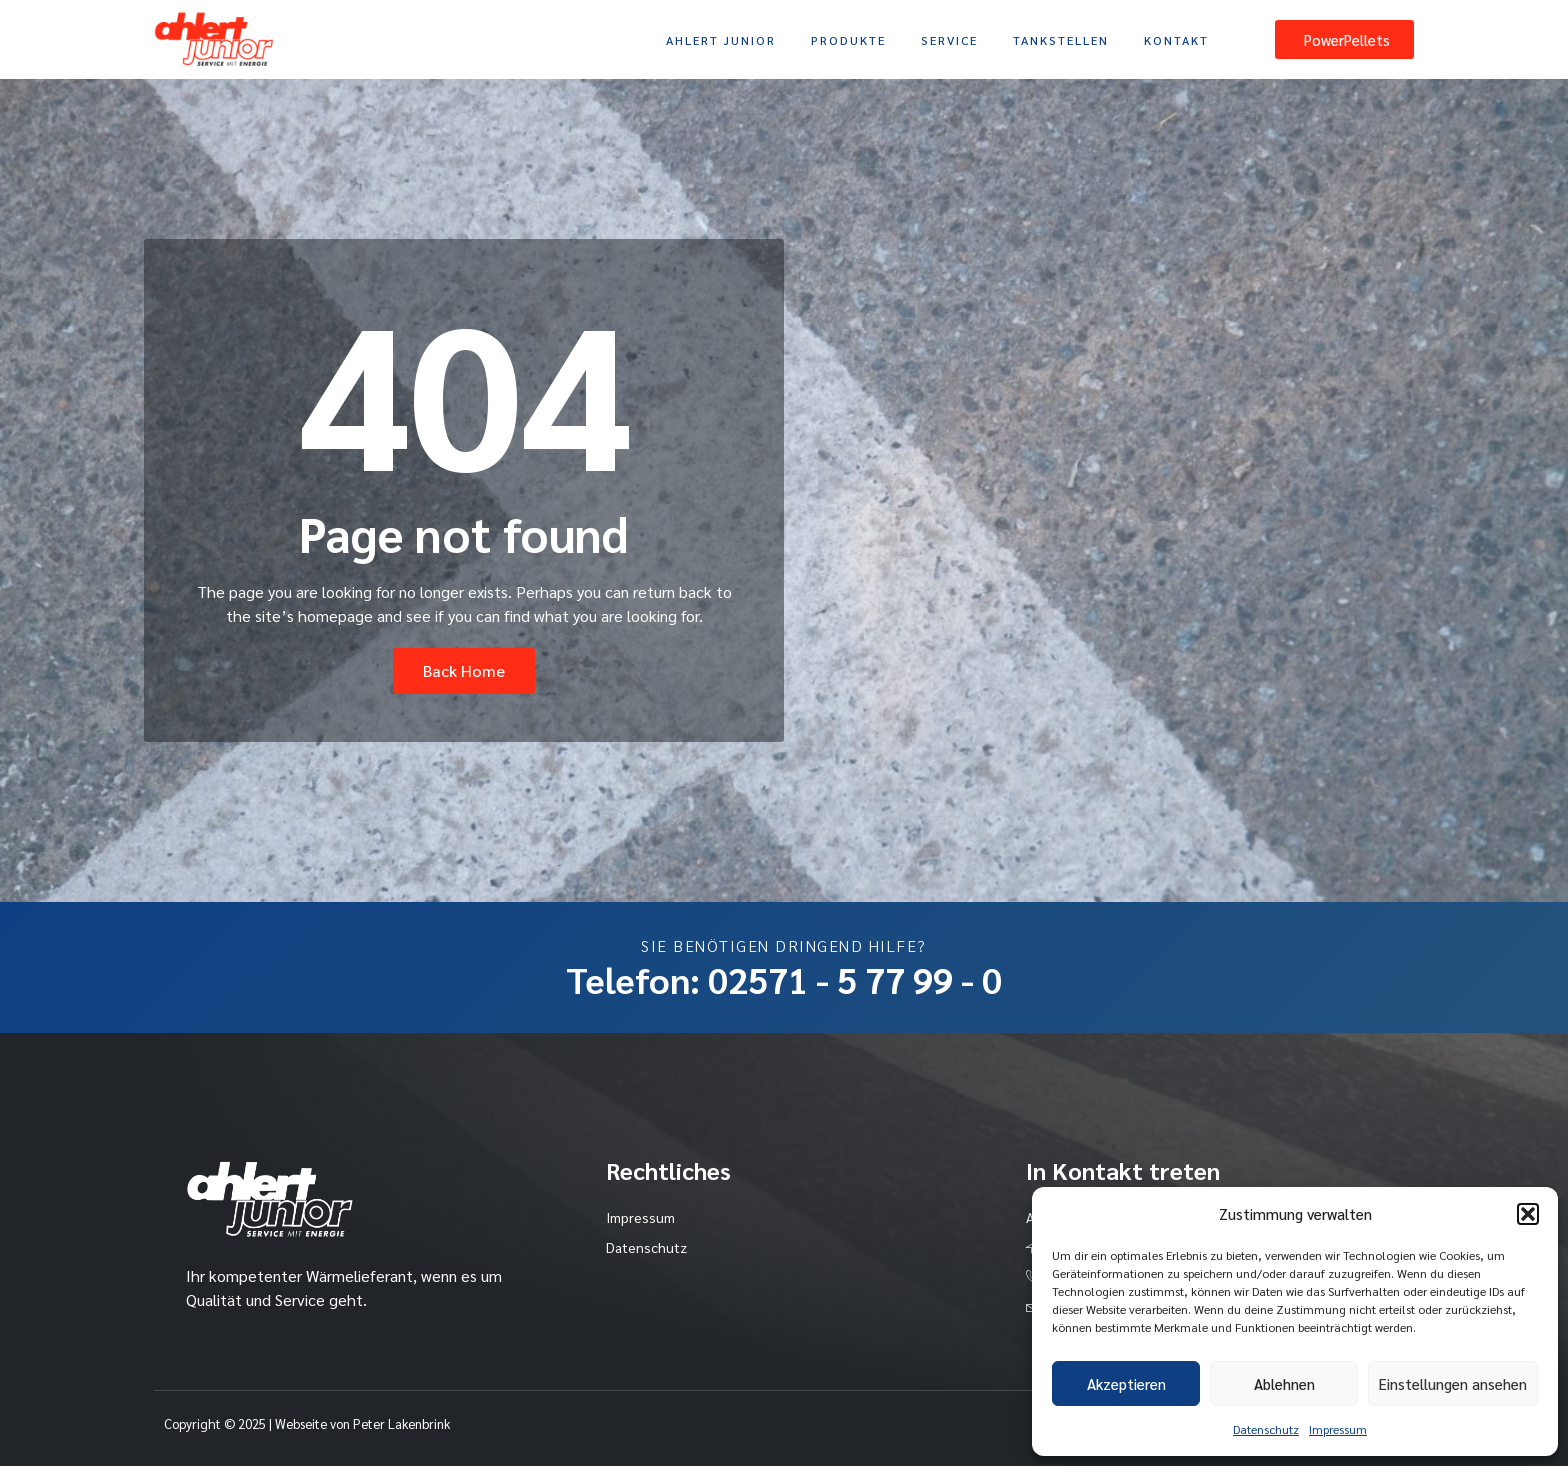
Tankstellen (1061, 40)
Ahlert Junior (721, 40)
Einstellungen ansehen (1453, 1383)
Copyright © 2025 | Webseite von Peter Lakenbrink (307, 1423)
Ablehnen (1284, 1383)
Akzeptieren (1126, 1383)
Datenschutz (1266, 1429)
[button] (1528, 1214)
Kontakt (1176, 40)
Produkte (848, 40)
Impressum (1338, 1429)
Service (949, 40)
